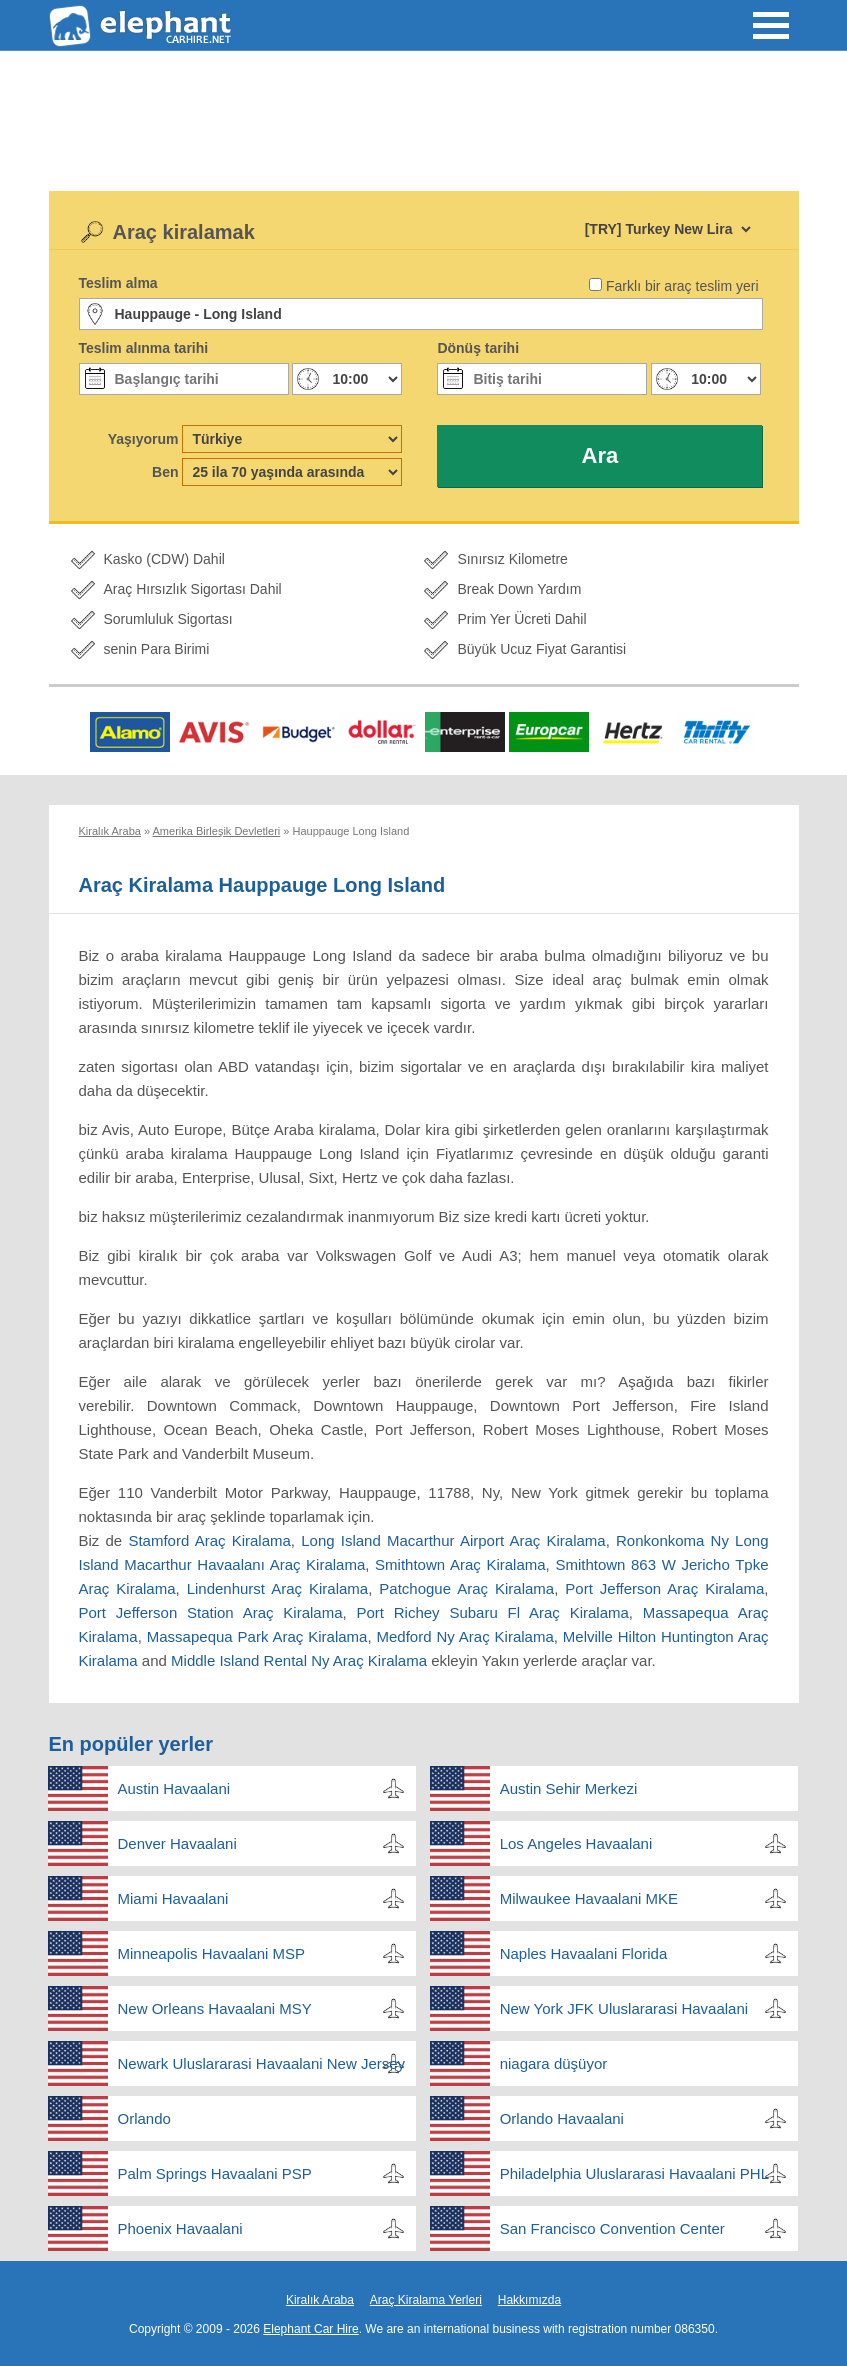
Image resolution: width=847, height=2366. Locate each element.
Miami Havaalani (173, 1898)
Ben (165, 472)
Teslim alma (118, 283)
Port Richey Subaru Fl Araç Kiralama (492, 1612)
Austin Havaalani (174, 1788)
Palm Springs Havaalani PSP (215, 2173)
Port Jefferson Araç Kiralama (664, 1588)
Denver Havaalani (177, 1843)
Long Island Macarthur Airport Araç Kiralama (453, 1540)
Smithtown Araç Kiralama (460, 1564)
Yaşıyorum (143, 439)
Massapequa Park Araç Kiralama (257, 1636)
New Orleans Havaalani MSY (215, 2008)
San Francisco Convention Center (612, 2228)
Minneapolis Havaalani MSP (212, 1953)
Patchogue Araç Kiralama (466, 1588)
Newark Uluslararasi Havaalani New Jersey (262, 2063)
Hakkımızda (529, 2300)
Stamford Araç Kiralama (209, 1540)
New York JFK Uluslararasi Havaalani (624, 2008)
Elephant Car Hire (310, 2329)
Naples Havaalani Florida (584, 1953)
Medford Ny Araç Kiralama (465, 1636)
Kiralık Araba (320, 2300)
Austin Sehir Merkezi (569, 1788)
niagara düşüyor (554, 2063)
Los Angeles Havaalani (576, 1843)
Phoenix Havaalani (180, 2228)
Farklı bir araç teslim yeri (682, 286)
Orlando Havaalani (562, 2118)
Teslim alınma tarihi (144, 348)
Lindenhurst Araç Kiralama (278, 1588)
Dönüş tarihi (478, 348)
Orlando (144, 2118)
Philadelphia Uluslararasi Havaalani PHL (634, 2173)
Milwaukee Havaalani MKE (589, 1898)
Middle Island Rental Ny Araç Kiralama (299, 1660)
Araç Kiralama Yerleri (426, 2300)
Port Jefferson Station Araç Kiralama (211, 1612)
